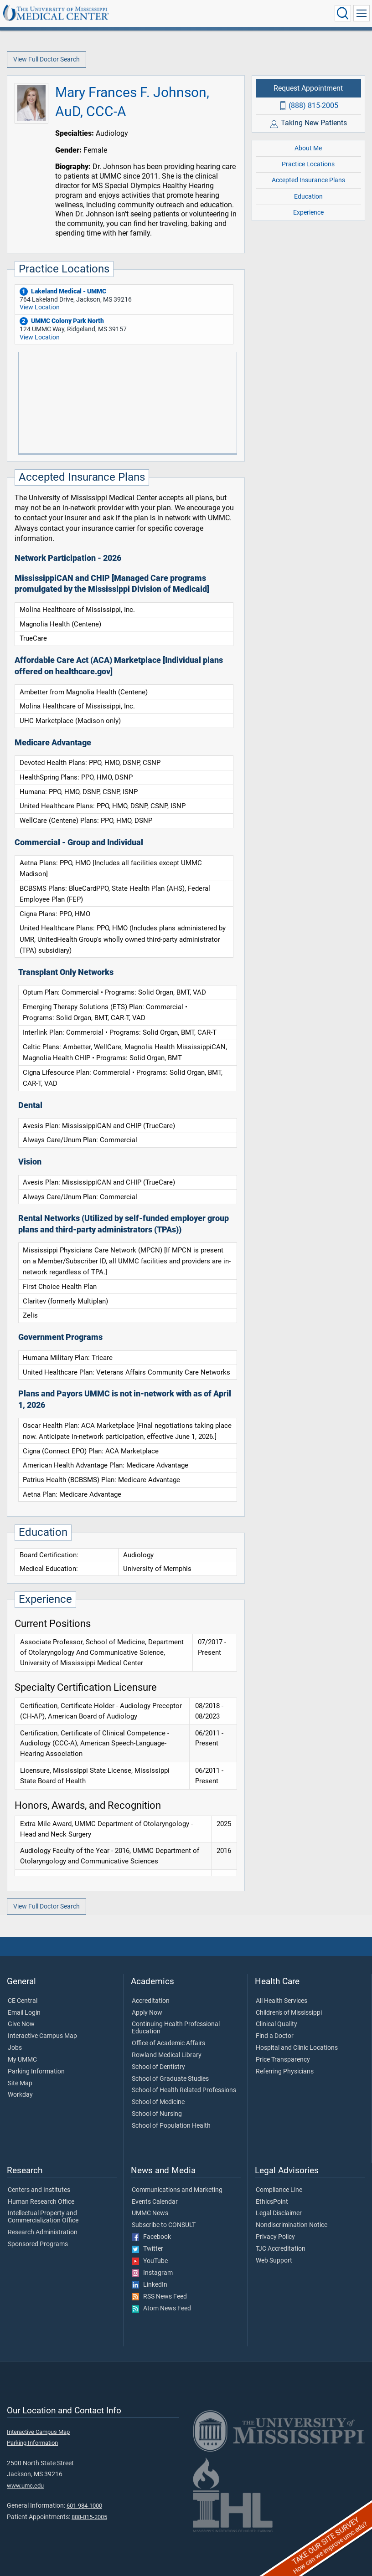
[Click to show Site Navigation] (361, 13)
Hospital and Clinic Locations (297, 2048)
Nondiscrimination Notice (291, 2225)
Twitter (147, 2249)
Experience (308, 212)
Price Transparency (283, 2059)
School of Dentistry (158, 2067)
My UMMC (22, 2059)
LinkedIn (149, 2285)
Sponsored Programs (38, 2244)
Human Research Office (41, 2202)
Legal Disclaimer (279, 2213)
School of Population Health (171, 2126)
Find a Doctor (275, 2036)
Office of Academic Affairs (168, 2043)
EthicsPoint (272, 2202)
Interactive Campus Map (42, 2036)
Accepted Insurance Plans (308, 180)
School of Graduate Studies (170, 2079)
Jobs (15, 2048)
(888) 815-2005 (313, 105)
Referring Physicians (285, 2071)
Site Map (20, 2083)
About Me (308, 148)
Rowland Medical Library (167, 2055)
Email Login (24, 2013)
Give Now (21, 2024)
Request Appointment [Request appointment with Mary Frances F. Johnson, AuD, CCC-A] (308, 88)
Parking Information (36, 2071)
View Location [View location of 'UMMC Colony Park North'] (40, 337)
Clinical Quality (276, 2024)
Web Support (274, 2260)
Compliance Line (279, 2190)
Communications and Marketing (177, 2190)
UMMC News (150, 2213)
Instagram (152, 2273)
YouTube (150, 2261)
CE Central (22, 2001)
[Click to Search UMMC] (343, 13)
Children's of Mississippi (289, 2013)
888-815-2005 (89, 2517)
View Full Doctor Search (46, 59)
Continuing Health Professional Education (176, 2028)
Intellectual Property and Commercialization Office (43, 2217)
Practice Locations (308, 164)
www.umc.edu (25, 2485)
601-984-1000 (84, 2505)
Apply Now (147, 2013)
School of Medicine (158, 2102)
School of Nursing (157, 2114)
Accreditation (151, 2001)
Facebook (151, 2237)
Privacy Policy (275, 2237)
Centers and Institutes (39, 2190)
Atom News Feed (161, 2308)
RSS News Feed (159, 2296)
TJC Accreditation (280, 2249)
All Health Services (281, 2001)
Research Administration (43, 2232)
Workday (20, 2095)
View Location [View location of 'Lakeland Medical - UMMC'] (40, 307)
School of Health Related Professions (184, 2090)
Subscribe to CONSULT (164, 2225)
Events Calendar (155, 2202)
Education (308, 196)
